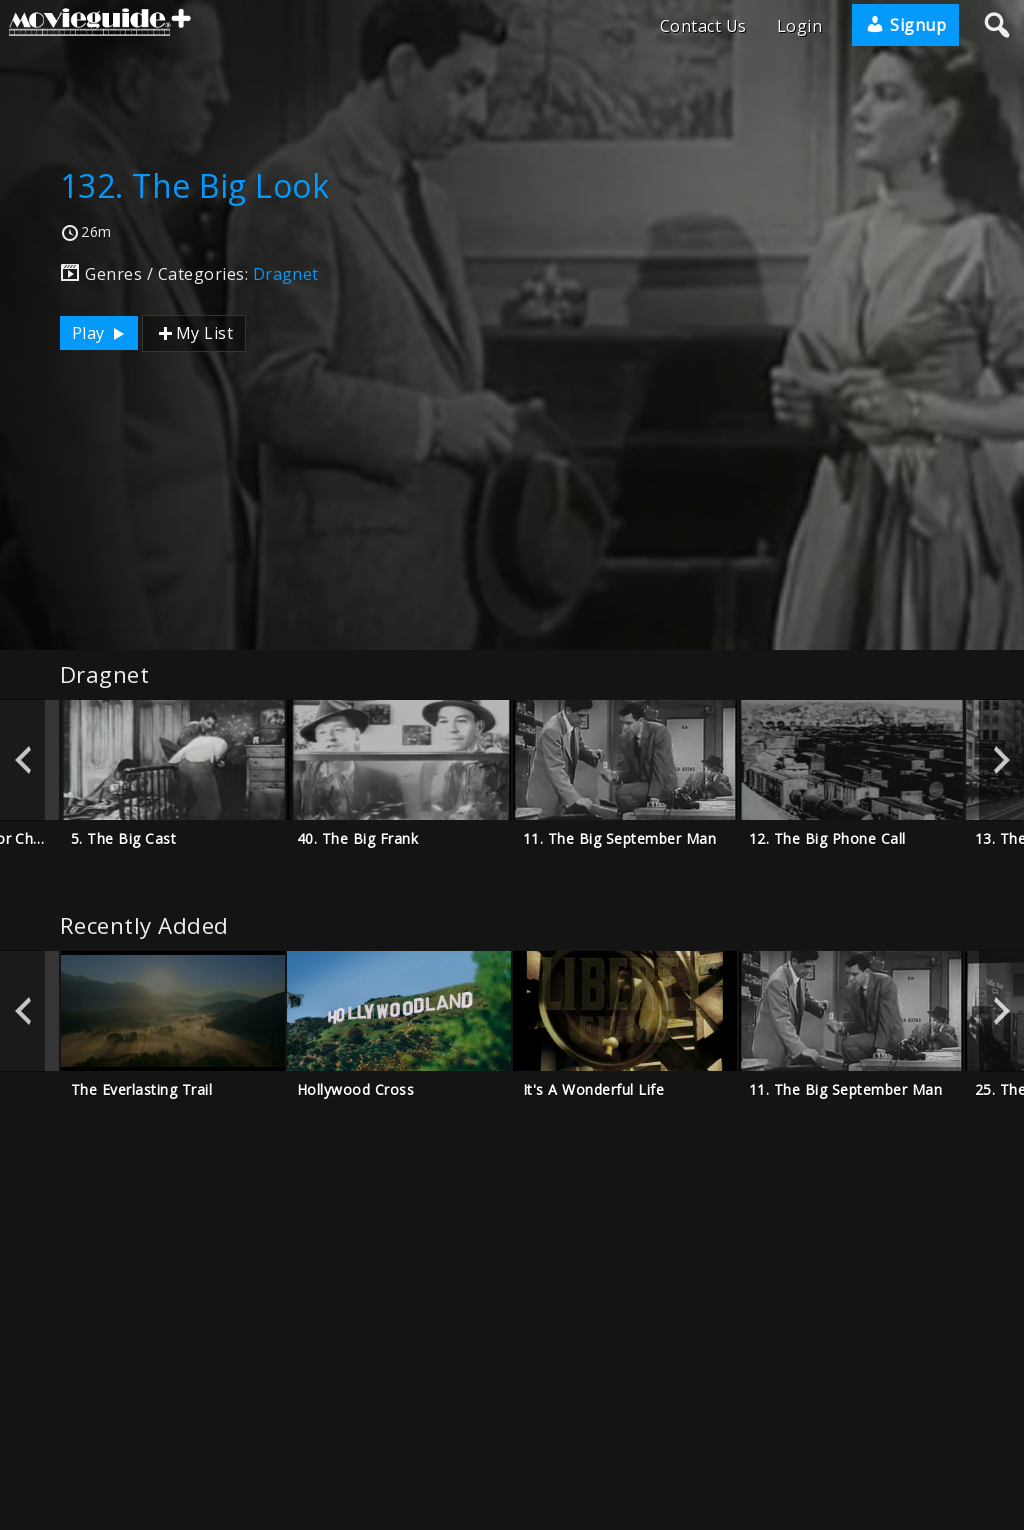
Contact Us (703, 26)
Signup (905, 25)
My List (194, 333)
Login (799, 26)
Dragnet (286, 274)
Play (101, 333)
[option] (173, 760)
